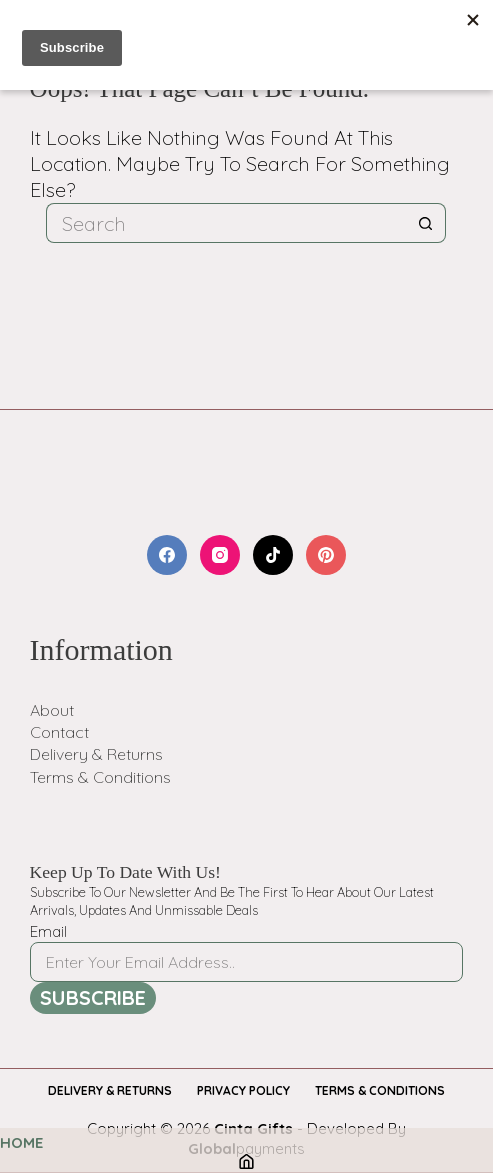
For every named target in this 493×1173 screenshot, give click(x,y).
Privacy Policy (243, 1090)
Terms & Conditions (100, 777)
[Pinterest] (326, 555)
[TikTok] (273, 555)
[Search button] (426, 223)
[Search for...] (226, 223)
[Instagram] (220, 555)
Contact (59, 732)
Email (48, 931)
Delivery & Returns (96, 754)
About (52, 710)
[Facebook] (167, 555)
